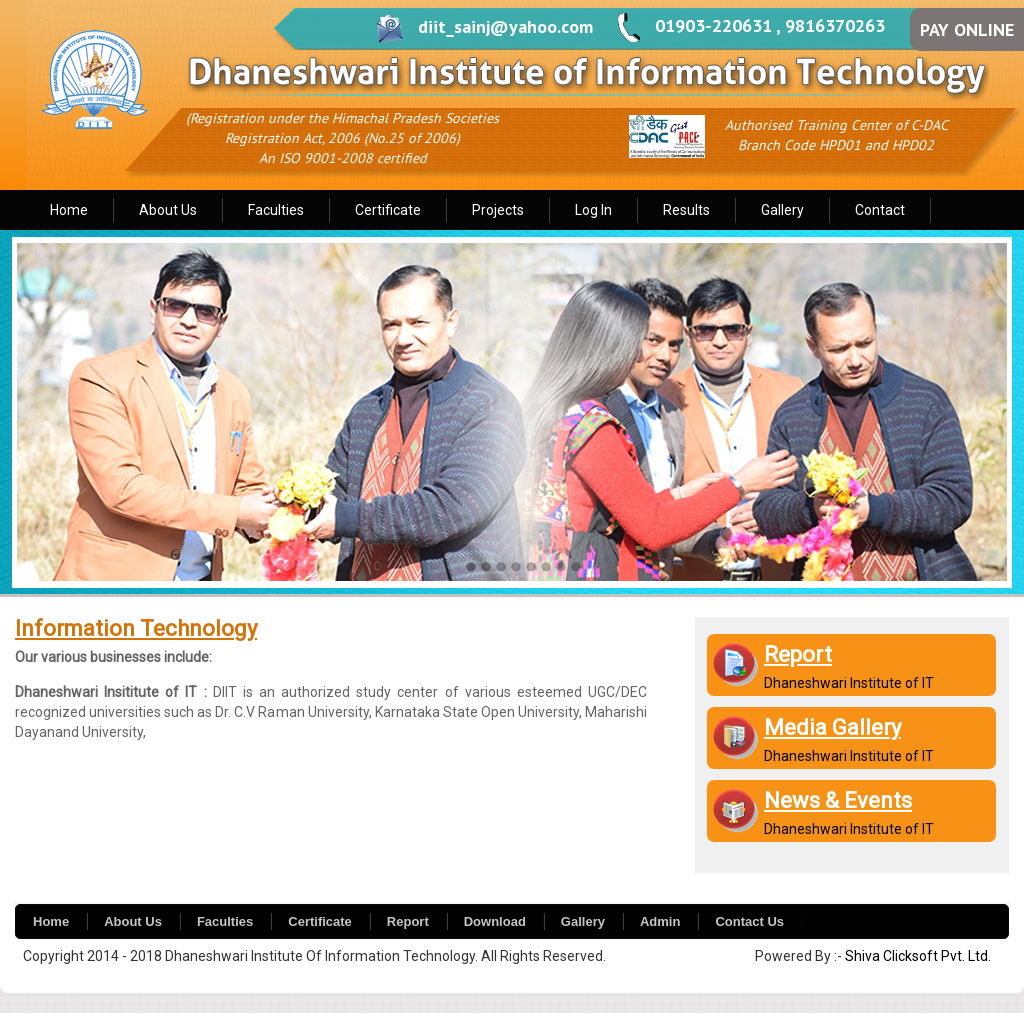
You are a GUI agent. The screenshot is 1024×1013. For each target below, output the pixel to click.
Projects (498, 210)
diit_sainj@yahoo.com (505, 26)
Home (69, 210)
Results (686, 210)
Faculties (276, 210)
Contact (880, 210)
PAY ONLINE (967, 29)
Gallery (782, 210)
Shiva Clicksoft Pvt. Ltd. (918, 956)
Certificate (388, 210)
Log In (593, 210)
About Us (168, 210)
